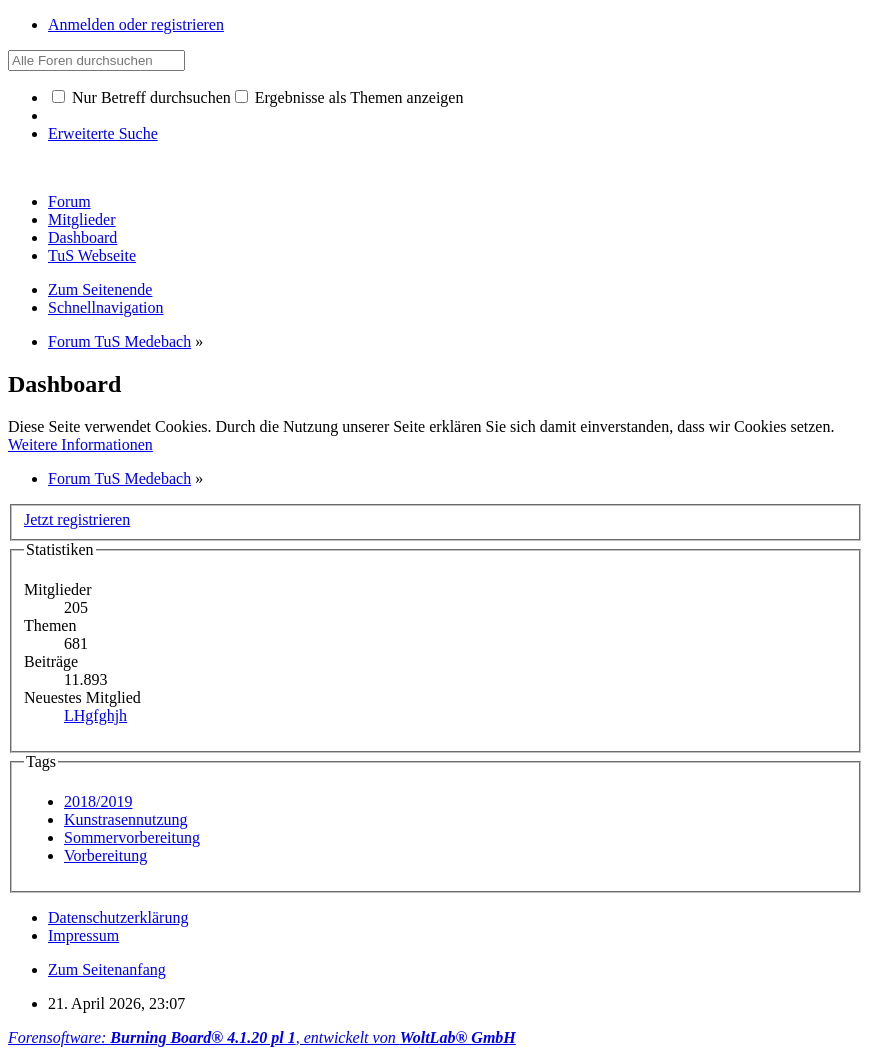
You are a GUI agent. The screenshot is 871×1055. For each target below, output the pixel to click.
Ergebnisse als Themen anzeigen (349, 97)
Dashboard (82, 237)
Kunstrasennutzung (126, 819)
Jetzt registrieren (77, 519)
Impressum (83, 935)
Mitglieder (82, 219)
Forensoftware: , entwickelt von (262, 1037)
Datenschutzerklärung (118, 917)
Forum (69, 201)
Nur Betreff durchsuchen (141, 97)
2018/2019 (98, 801)
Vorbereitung (105, 855)
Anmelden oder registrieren (136, 24)
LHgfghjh (95, 715)
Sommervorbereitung (132, 837)
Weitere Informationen (80, 444)
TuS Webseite (92, 255)
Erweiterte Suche (103, 133)
